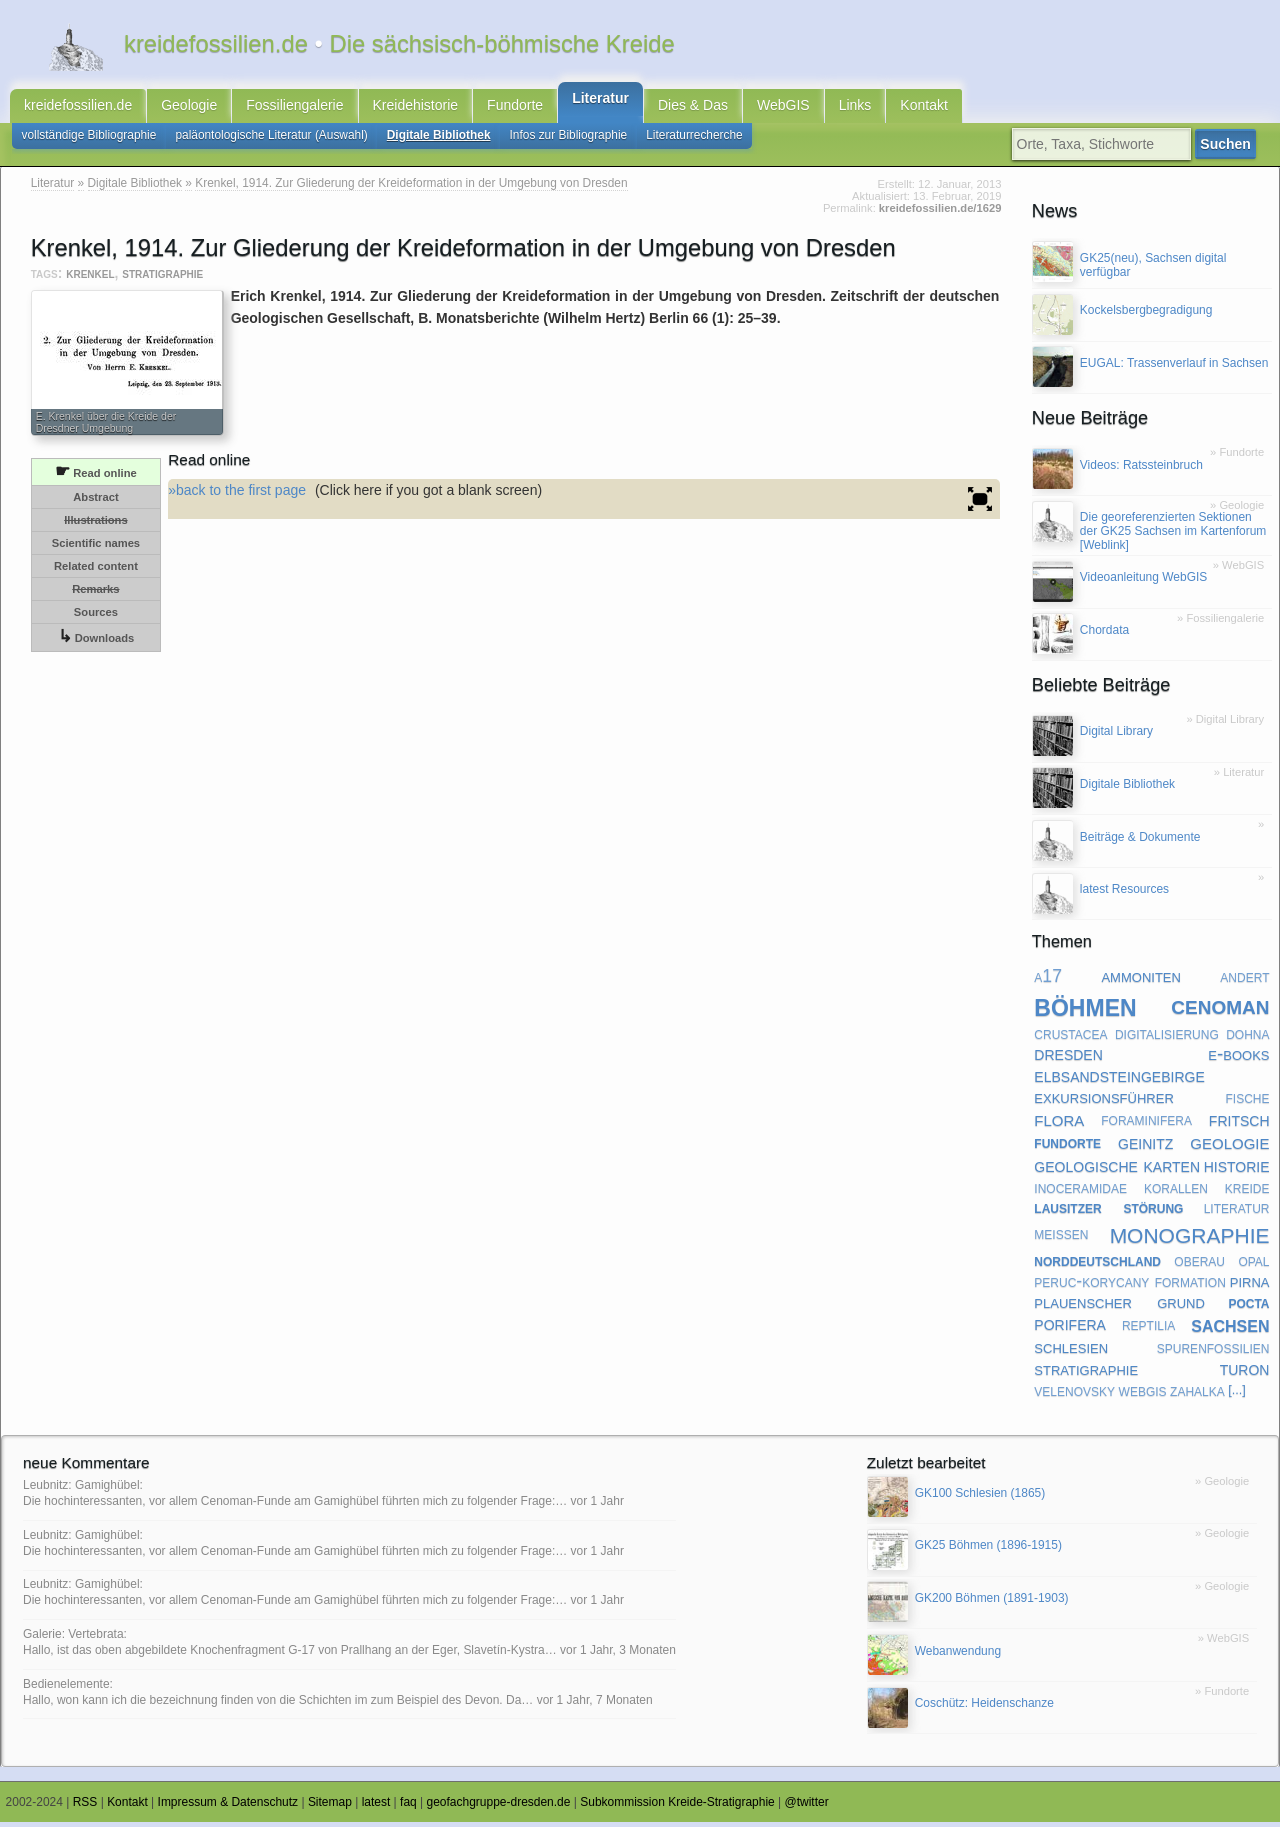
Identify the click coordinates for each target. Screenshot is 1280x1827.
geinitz (1145, 1148)
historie (1237, 1170)
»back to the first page (237, 495)
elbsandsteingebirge (1119, 1081)
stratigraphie (162, 279)
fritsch (1239, 1124)
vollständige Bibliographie (89, 140)
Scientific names (96, 549)
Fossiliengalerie (294, 108)
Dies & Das (693, 108)
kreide (1247, 1193)
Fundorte (515, 108)
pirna (1250, 1286)
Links (855, 108)
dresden (1068, 1059)
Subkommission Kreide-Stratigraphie (677, 1808)
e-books (1238, 1059)
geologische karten (1117, 1170)
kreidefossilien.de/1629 (940, 214)
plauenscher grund (1119, 1307)
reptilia (1148, 1330)
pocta (1248, 1307)
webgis (1143, 1396)
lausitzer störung (1108, 1213)
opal (1253, 1266)
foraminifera (1146, 1125)
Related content (96, 572)
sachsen (1230, 1330)
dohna (1247, 1039)
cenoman (1220, 1010)
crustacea (1070, 1039)
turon (1245, 1374)
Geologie (189, 108)
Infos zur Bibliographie (569, 140)
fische (1247, 1103)
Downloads (96, 642)
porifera (1070, 1330)
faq (408, 1808)
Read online (96, 476)
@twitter (807, 1808)
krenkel (90, 279)
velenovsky (1074, 1396)
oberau (1199, 1266)
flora (1059, 1125)
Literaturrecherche (694, 140)
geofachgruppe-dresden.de (499, 1808)
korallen (1176, 1193)
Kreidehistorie (416, 108)
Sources (96, 618)
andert (1244, 982)
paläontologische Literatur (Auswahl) (271, 140)
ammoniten (1140, 981)
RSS (85, 1808)
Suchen (1228, 149)
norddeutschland (1097, 1266)
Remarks (95, 595)
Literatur (600, 101)
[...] (1237, 1396)
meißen (1061, 1239)
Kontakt (923, 108)
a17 (1048, 982)
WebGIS (783, 108)
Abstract (95, 503)
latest (376, 1808)
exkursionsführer (1103, 1102)
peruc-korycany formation (1129, 1286)
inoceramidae (1080, 1193)
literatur (1237, 1213)
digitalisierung (1167, 1039)
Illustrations (95, 526)
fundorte (1067, 1148)
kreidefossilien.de (78, 108)
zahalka (1197, 1396)
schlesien (1071, 1352)
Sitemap (330, 1808)
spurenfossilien (1213, 1353)
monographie (1190, 1238)
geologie (1229, 1148)
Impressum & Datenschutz (228, 1808)
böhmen (1085, 1010)
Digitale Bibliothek (439, 140)
